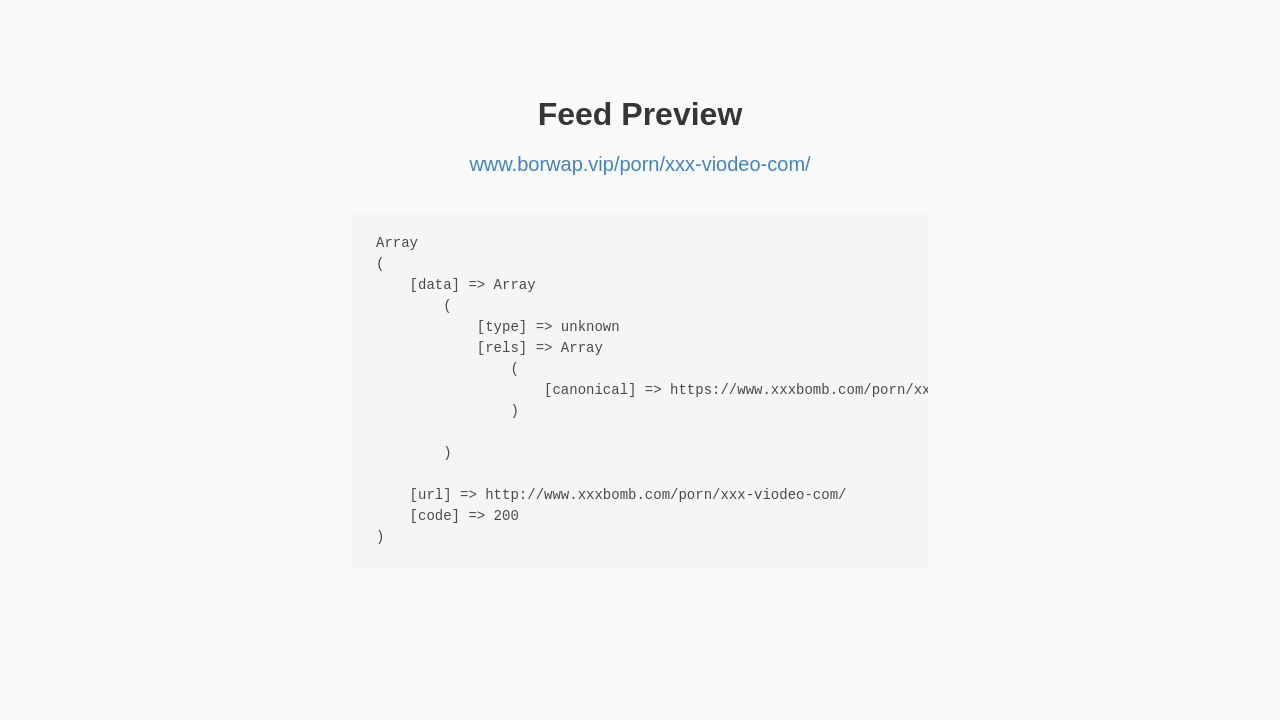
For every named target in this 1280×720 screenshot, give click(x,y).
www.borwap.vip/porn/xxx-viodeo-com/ (639, 164)
